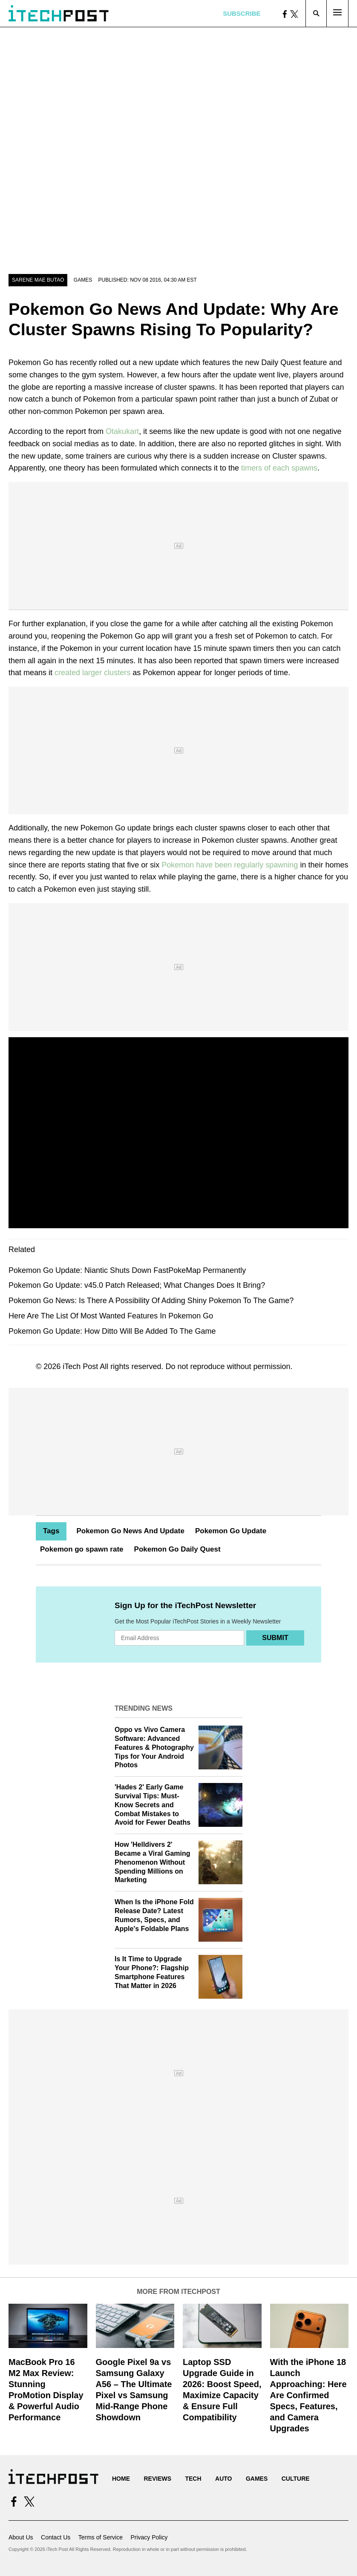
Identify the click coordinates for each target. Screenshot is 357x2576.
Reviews (157, 2478)
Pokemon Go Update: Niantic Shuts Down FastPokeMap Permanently (127, 1270)
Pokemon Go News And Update (130, 1531)
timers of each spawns (279, 468)
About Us (21, 2537)
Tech (193, 2478)
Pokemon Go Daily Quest (177, 1549)
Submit (275, 1637)
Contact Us (55, 2537)
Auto (223, 2478)
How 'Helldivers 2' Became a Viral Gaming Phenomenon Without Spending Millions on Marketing (152, 1862)
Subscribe (241, 13)
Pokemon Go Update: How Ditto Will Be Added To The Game (112, 1331)
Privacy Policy (148, 2537)
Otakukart (122, 431)
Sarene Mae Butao (38, 280)
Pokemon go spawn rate (82, 1549)
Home (121, 2478)
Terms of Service (100, 2537)
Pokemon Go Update (230, 1531)
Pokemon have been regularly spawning (229, 865)
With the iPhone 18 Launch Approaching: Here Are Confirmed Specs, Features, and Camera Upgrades (308, 2395)
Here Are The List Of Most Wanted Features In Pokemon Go (111, 1316)
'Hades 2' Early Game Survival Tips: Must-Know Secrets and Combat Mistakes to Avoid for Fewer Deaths (152, 1804)
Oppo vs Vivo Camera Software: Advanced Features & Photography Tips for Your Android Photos (154, 1747)
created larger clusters (92, 672)
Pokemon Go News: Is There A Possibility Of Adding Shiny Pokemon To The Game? (151, 1300)
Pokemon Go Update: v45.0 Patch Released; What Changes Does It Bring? (137, 1285)
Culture (296, 2478)
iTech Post (80, 1366)
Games (83, 280)
